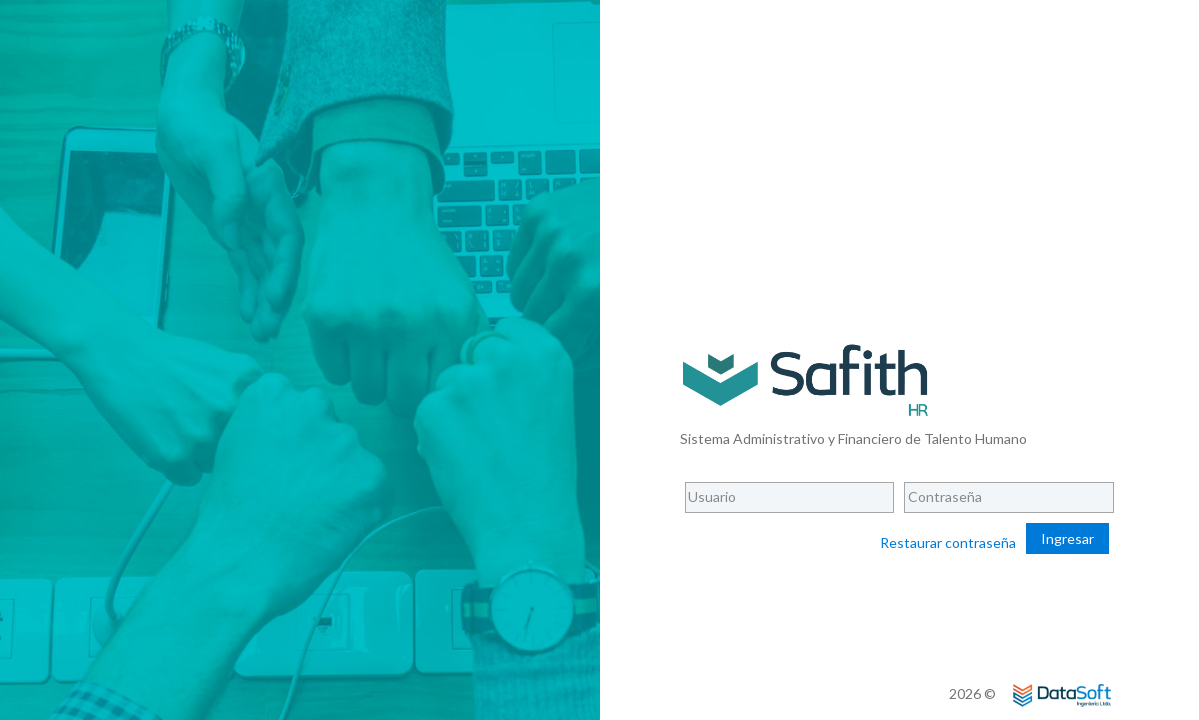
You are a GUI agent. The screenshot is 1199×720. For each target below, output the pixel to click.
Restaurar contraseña (948, 542)
